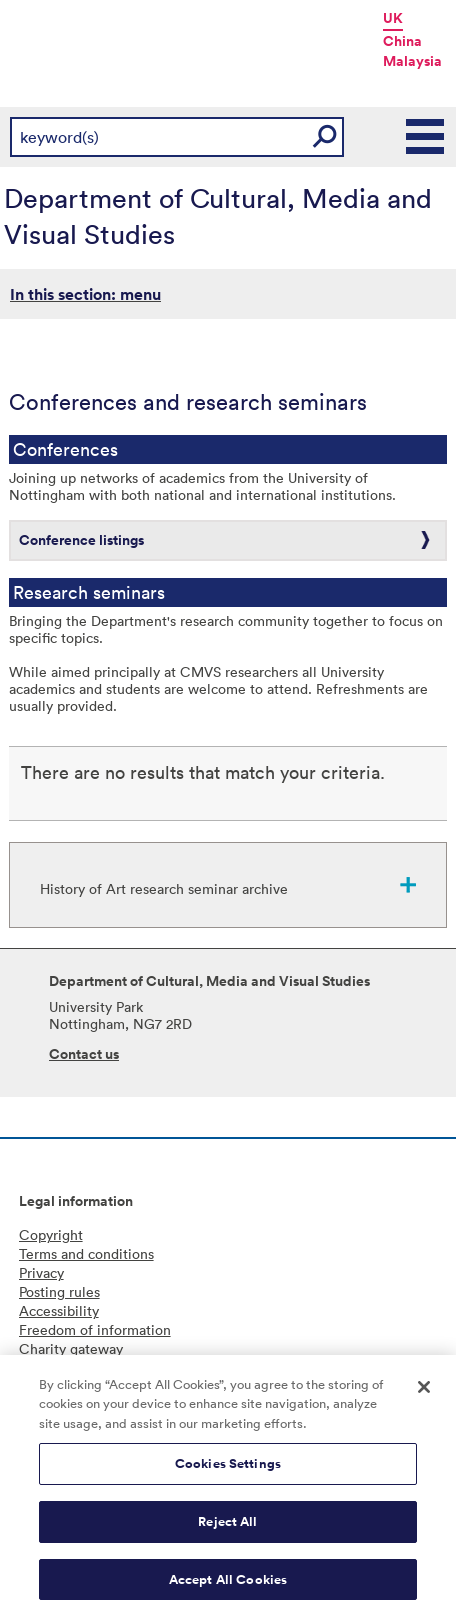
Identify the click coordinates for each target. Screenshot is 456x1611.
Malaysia (412, 61)
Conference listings (81, 540)
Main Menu (426, 137)
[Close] (424, 1392)
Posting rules (59, 1291)
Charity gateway (71, 1348)
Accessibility (59, 1310)
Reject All (227, 1526)
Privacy (41, 1272)
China (402, 41)
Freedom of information (95, 1329)
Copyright (51, 1234)
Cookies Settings (228, 1469)
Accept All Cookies (228, 1584)
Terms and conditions (86, 1253)
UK (393, 18)
